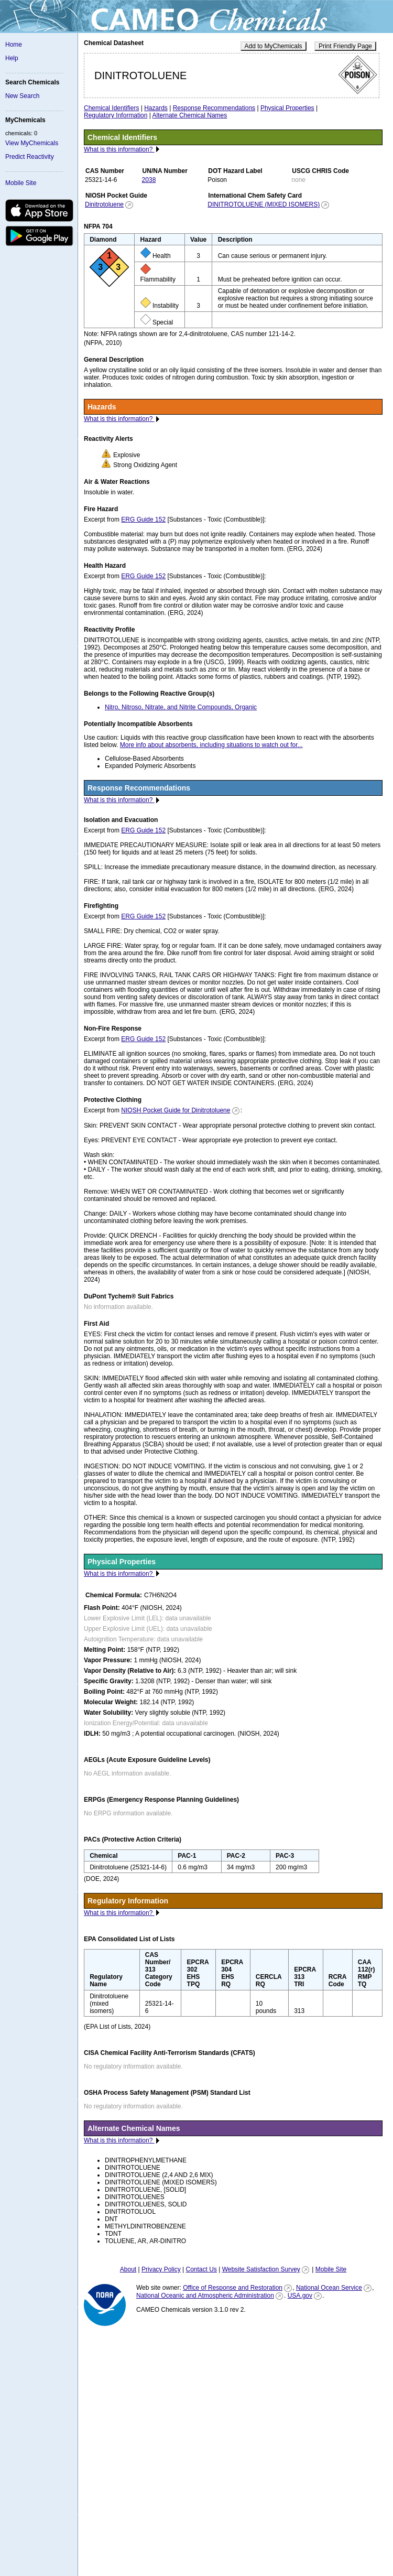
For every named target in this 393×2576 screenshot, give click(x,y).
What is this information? (119, 149)
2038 (149, 179)
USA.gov (300, 2295)
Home (13, 44)
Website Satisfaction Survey (261, 2269)
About (128, 2269)
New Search (22, 96)
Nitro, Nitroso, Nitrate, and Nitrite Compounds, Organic (181, 707)
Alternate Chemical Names (189, 115)
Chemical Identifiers (111, 108)
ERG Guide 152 (143, 519)
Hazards (156, 108)
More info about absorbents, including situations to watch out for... (211, 745)
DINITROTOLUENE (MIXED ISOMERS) (264, 204)
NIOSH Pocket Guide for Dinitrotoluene (175, 1110)
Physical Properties (287, 108)
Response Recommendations (214, 108)
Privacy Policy (161, 2269)
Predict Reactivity (29, 156)
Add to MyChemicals (273, 46)
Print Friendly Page (345, 46)
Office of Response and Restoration (232, 2287)
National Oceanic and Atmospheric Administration (205, 2295)
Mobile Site (20, 183)
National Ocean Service (329, 2287)
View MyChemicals (31, 143)
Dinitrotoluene (104, 204)
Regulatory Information (115, 115)
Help (11, 58)
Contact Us (200, 2269)
